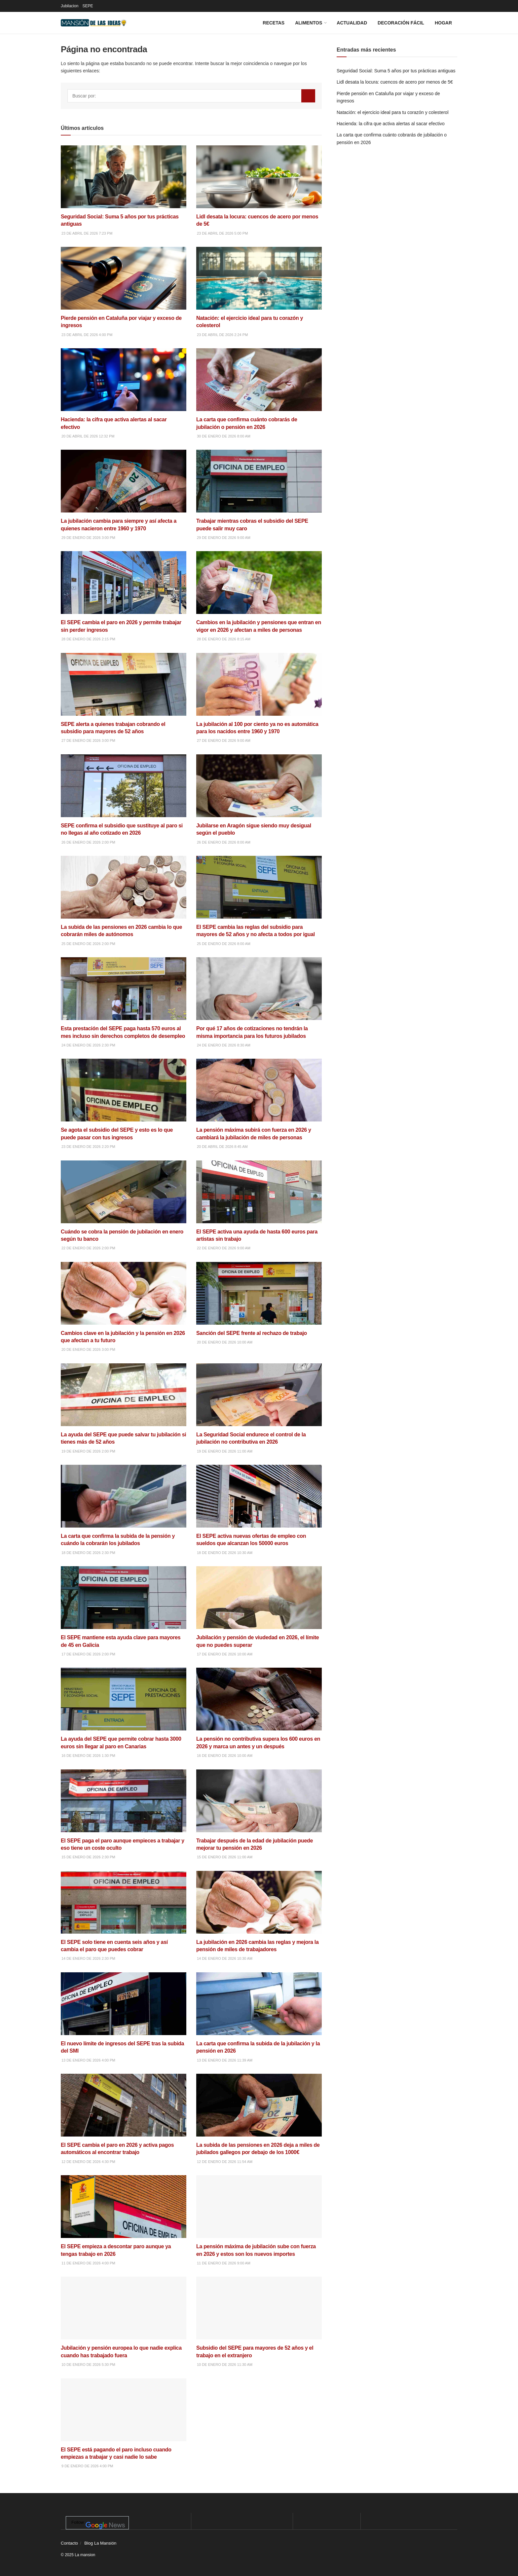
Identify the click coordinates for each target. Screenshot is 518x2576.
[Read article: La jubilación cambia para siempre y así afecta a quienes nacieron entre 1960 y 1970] (123, 495)
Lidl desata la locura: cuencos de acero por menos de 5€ (395, 82)
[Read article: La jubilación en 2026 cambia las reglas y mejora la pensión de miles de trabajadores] (259, 1916)
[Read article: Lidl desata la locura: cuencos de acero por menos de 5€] (259, 191)
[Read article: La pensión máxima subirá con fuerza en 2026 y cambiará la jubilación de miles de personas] (259, 1104)
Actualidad (352, 22)
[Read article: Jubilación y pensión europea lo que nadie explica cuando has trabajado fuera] (123, 2322)
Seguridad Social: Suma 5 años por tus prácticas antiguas (396, 70)
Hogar (443, 22)
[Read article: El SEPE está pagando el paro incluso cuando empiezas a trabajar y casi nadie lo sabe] (123, 2424)
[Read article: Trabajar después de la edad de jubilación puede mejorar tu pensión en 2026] (259, 1815)
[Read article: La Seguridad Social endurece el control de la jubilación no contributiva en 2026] (259, 1409)
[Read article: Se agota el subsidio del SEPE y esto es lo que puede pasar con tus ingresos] (123, 1104)
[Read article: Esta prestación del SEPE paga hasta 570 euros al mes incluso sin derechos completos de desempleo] (123, 1003)
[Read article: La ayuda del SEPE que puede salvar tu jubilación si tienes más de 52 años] (123, 1409)
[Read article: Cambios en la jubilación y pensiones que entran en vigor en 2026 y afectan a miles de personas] (259, 597)
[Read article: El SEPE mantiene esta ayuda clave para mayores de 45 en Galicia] (123, 1612)
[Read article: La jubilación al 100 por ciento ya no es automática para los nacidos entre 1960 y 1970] (259, 698)
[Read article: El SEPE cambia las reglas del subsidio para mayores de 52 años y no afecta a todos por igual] (259, 901)
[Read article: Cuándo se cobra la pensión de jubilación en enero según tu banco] (123, 1206)
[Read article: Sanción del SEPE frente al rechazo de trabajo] (259, 1304)
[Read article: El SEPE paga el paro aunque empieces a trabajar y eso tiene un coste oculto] (123, 1815)
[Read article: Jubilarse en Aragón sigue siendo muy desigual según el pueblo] (259, 800)
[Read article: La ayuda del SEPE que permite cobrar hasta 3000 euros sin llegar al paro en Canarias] (123, 1713)
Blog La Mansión (100, 2543)
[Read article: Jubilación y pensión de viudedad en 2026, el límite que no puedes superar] (259, 1612)
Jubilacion (69, 6)
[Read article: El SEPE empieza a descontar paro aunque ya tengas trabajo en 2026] (123, 2221)
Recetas (273, 22)
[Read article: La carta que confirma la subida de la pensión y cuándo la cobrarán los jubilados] (123, 1510)
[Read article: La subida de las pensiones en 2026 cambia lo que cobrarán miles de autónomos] (123, 901)
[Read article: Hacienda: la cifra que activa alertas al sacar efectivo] (123, 394)
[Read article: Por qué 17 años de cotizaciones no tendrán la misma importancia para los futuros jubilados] (259, 1003)
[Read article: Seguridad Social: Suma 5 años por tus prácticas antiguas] (123, 191)
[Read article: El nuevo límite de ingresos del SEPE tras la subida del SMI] (123, 2018)
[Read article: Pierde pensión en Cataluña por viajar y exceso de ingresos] (123, 292)
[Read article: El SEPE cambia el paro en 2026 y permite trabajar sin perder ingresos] (123, 597)
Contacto (69, 2543)
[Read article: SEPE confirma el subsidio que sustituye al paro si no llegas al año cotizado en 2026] (123, 800)
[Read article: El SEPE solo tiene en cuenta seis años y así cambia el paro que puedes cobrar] (123, 1916)
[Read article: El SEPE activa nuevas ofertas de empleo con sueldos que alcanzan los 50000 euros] (259, 1510)
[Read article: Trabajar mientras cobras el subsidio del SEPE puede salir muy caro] (259, 495)
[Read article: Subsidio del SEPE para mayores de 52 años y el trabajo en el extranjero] (259, 2322)
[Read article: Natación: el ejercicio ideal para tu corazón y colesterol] (259, 292)
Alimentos (308, 22)
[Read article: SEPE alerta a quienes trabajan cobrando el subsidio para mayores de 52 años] (123, 698)
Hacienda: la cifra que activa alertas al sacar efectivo (391, 123)
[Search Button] (308, 95)
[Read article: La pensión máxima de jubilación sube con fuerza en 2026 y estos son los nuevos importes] (259, 2221)
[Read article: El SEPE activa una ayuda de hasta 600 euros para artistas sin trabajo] (259, 1206)
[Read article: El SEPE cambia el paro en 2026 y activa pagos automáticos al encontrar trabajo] (123, 2119)
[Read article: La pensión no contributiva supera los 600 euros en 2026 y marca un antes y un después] (259, 1713)
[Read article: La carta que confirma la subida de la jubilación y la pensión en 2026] (259, 2018)
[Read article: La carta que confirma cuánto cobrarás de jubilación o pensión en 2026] (259, 394)
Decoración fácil (401, 22)
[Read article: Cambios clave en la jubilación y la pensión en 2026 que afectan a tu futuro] (123, 1307)
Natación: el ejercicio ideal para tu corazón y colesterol (393, 112)
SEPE (87, 6)
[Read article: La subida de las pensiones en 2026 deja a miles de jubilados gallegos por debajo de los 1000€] (259, 2119)
